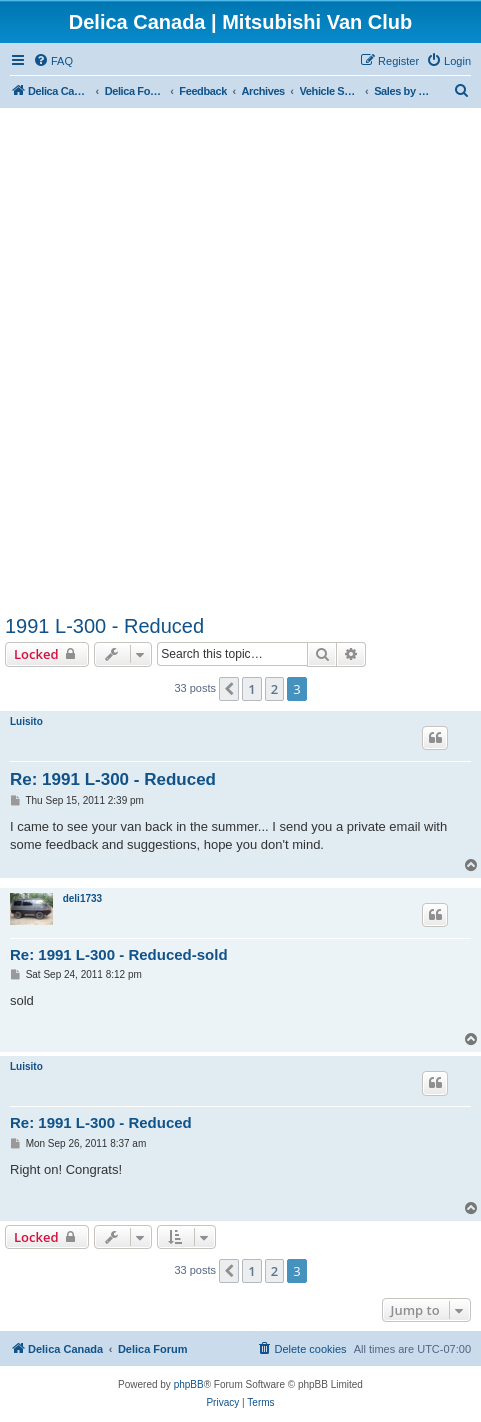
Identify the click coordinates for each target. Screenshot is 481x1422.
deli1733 (82, 898)
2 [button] (274, 689)
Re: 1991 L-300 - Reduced (113, 779)
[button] (229, 689)
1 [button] (251, 689)
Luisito (26, 721)
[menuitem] (53, 61)
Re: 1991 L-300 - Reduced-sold (119, 954)
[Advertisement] (240, 364)
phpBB (189, 1384)
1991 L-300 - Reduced (104, 626)
